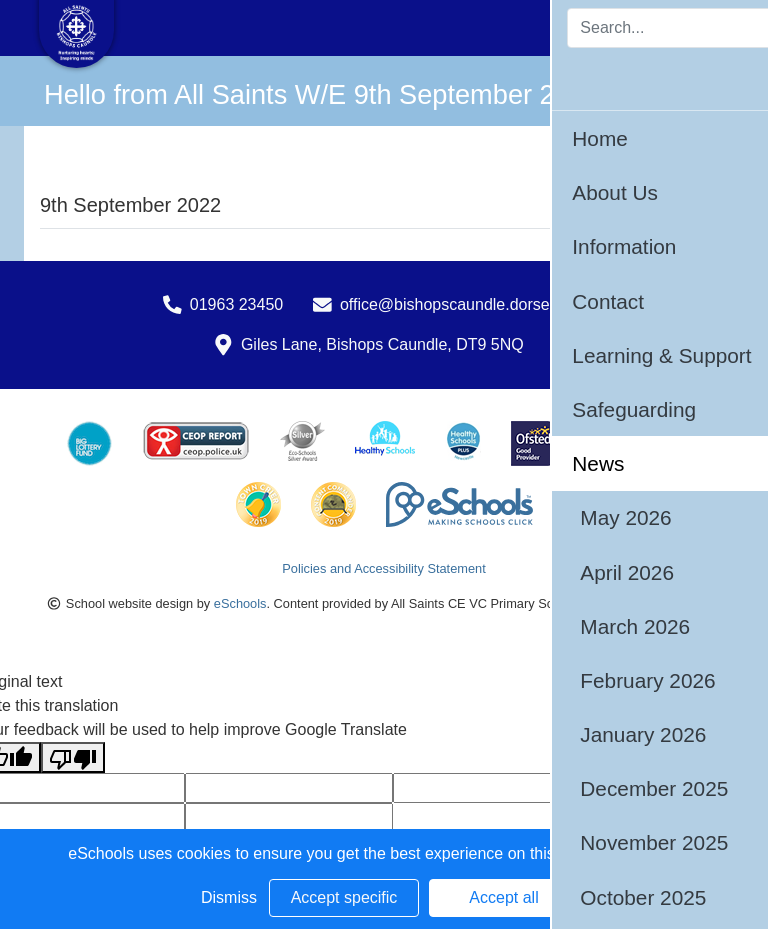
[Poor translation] (73, 757)
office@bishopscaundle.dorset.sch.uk (472, 304)
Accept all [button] (503, 897)
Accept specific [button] (344, 897)
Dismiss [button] (229, 897)
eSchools (240, 603)
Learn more (659, 853)
